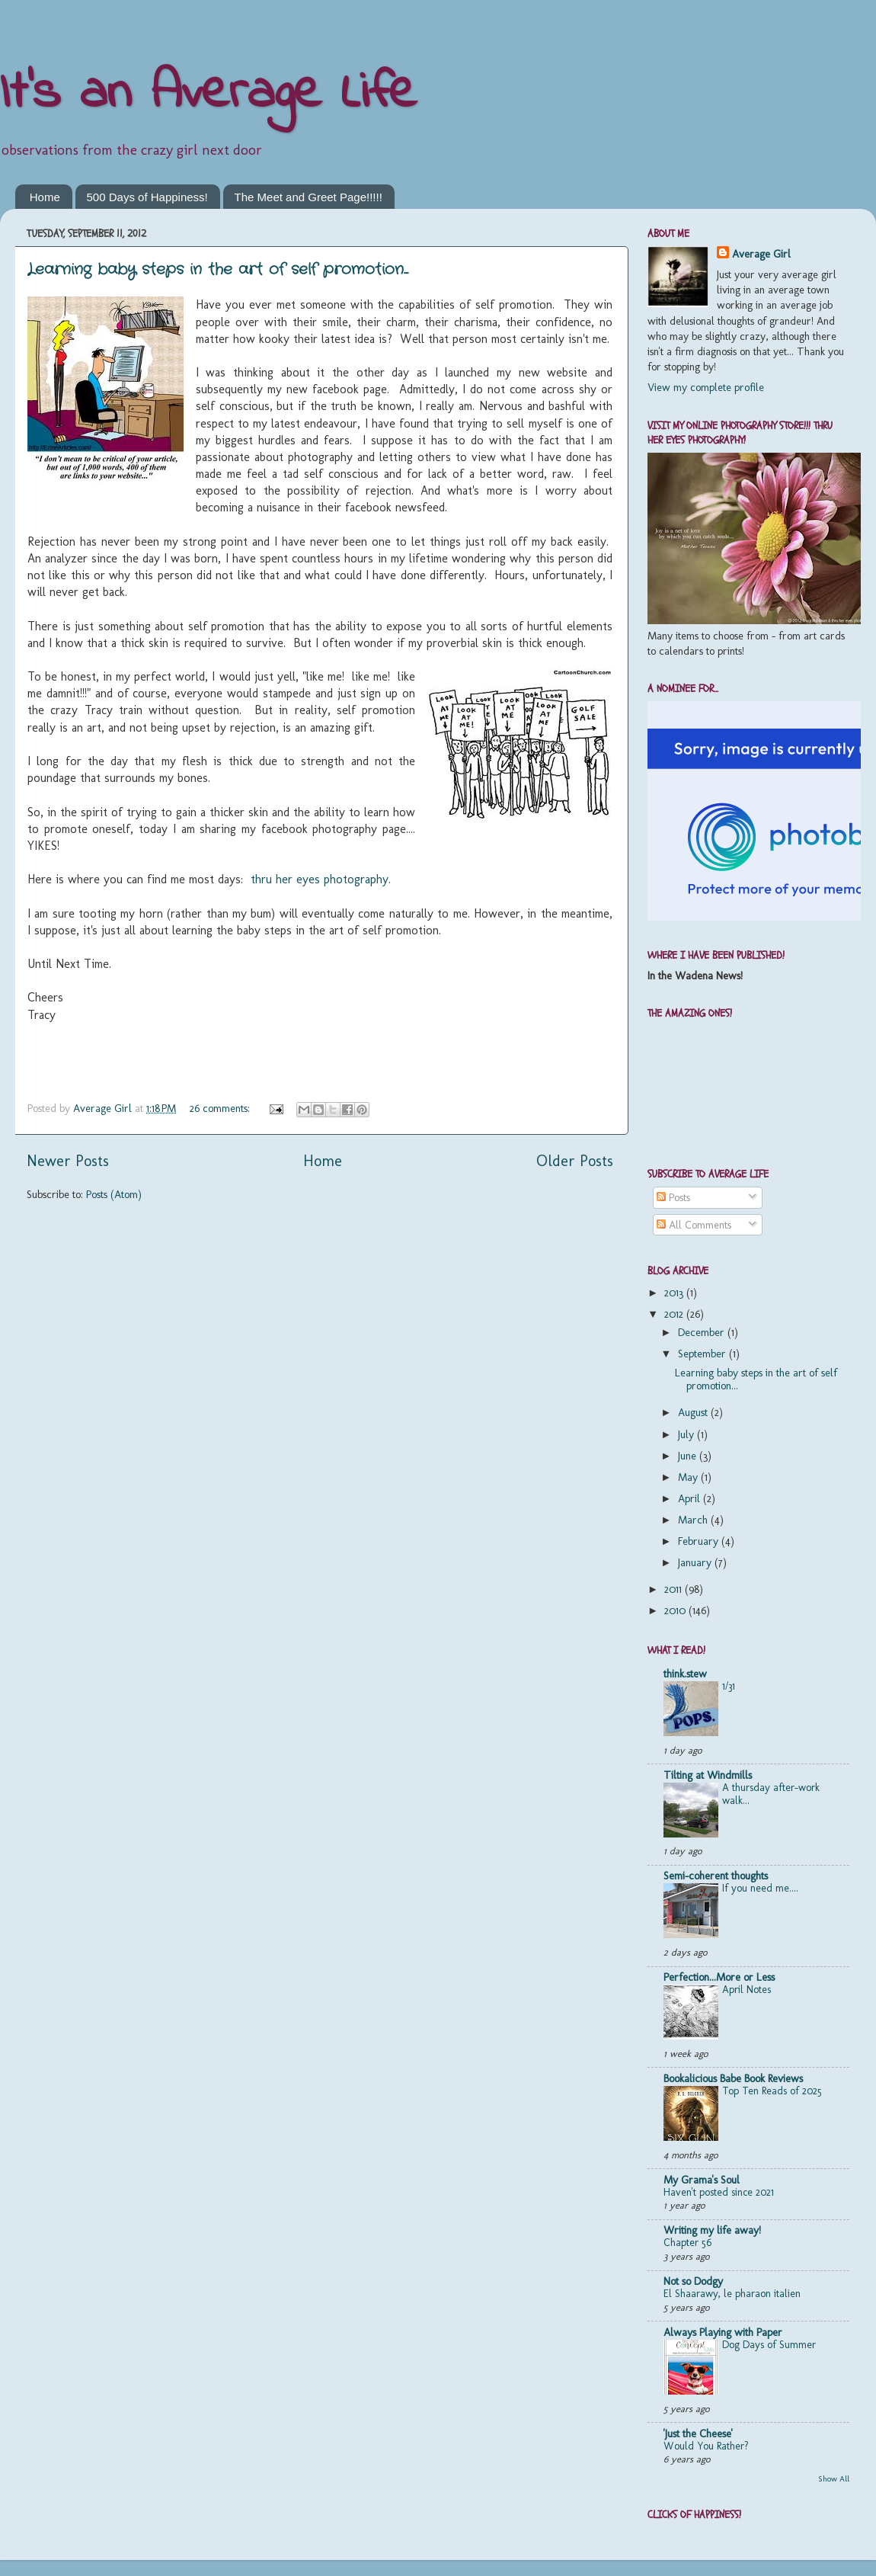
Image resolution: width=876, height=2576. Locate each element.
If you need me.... (760, 1888)
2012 (675, 1314)
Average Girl (761, 254)
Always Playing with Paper (722, 2332)
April (690, 1498)
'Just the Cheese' (698, 2433)
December (702, 1332)
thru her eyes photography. (321, 879)
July (687, 1434)
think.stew (685, 1673)
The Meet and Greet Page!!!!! (308, 197)
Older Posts (574, 1161)
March (694, 1520)
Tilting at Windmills (707, 1775)
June (688, 1456)
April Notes (746, 1989)
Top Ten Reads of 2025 (772, 2090)
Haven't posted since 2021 (718, 2192)
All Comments (694, 1225)
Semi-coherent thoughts (715, 1875)
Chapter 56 (687, 2242)
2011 (674, 1589)
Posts (673, 1197)
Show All (833, 2479)
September (703, 1353)
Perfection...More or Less (719, 1977)
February (699, 1541)
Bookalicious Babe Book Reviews (733, 2078)
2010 (676, 1610)
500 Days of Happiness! (147, 197)
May (689, 1477)
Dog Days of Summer (769, 2344)
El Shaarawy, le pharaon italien (732, 2293)
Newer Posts (68, 1161)
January (696, 1562)
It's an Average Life (208, 94)
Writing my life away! (712, 2230)
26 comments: (221, 1108)
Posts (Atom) (114, 1194)
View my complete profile (705, 387)
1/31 (728, 1686)
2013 (675, 1292)
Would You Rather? (706, 2446)
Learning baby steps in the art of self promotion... (217, 269)
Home (45, 197)
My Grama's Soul (701, 2180)
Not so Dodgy (693, 2281)
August (694, 1412)
